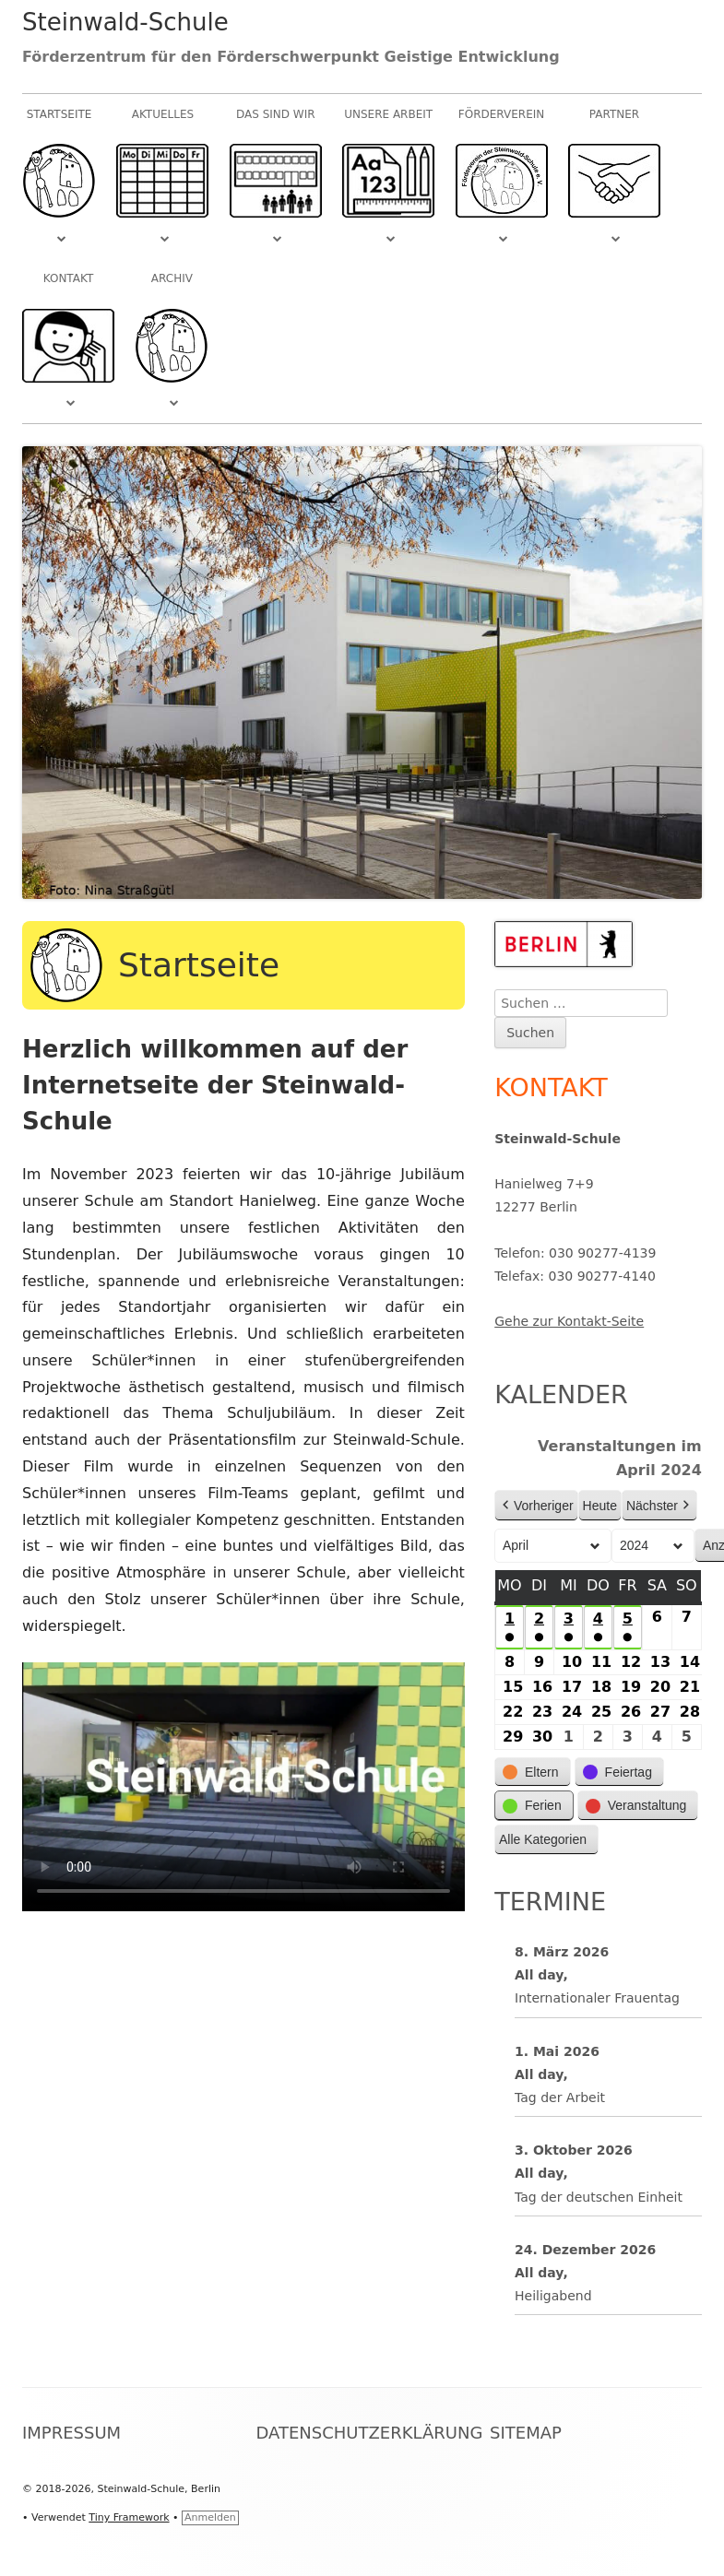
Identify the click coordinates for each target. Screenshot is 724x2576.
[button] (532, 1772)
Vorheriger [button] (536, 1506)
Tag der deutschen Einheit (598, 2197)
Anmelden (210, 2517)
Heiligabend (553, 2296)
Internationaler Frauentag (597, 1998)
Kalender (561, 1394)
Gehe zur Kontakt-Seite (569, 1321)
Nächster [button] (659, 1506)
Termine (550, 1901)
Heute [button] (600, 1505)
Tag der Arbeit (560, 2097)
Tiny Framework (129, 2517)
